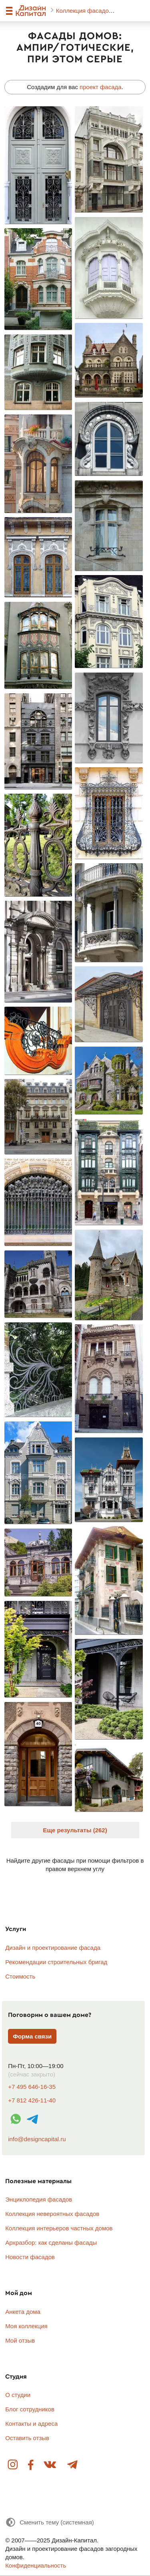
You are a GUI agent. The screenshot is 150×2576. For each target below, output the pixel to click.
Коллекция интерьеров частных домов (58, 2228)
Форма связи (32, 2036)
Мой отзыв (20, 2340)
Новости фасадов (30, 2257)
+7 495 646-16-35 (32, 2086)
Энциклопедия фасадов (38, 2199)
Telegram (72, 2465)
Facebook (31, 2465)
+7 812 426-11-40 (32, 2100)
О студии (17, 2394)
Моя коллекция (26, 2326)
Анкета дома (22, 2311)
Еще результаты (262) (75, 1830)
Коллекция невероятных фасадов (52, 2213)
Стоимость (20, 1976)
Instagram (13, 2465)
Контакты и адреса (31, 2423)
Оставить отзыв (27, 2438)
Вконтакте (50, 2465)
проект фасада (101, 87)
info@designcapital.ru (37, 2139)
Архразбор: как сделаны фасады (51, 2242)
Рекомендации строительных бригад (56, 1962)
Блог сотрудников (29, 2409)
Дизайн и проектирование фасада (52, 1947)
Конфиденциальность (35, 2565)
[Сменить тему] (49, 2522)
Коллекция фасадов (85, 10)
